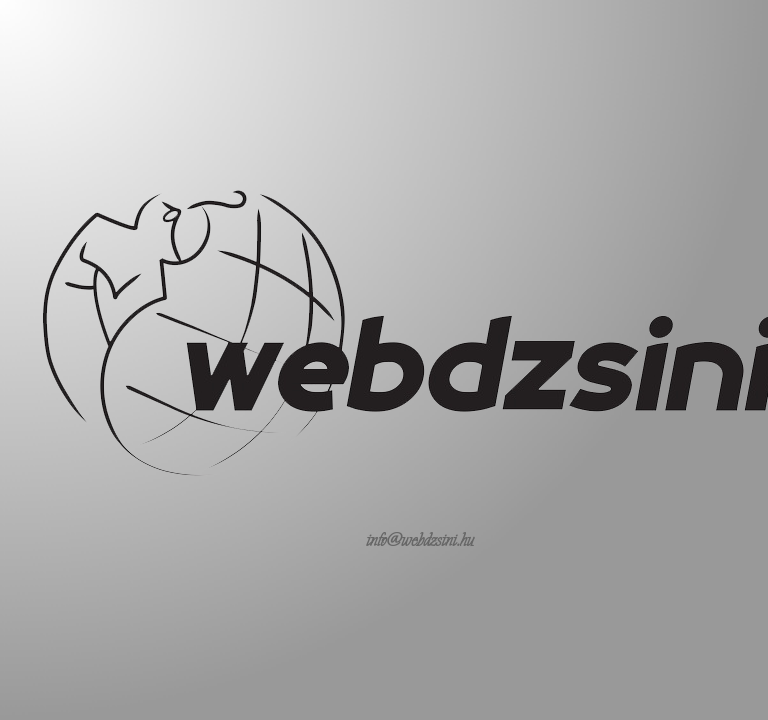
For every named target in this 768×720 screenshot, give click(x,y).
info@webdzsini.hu (420, 540)
